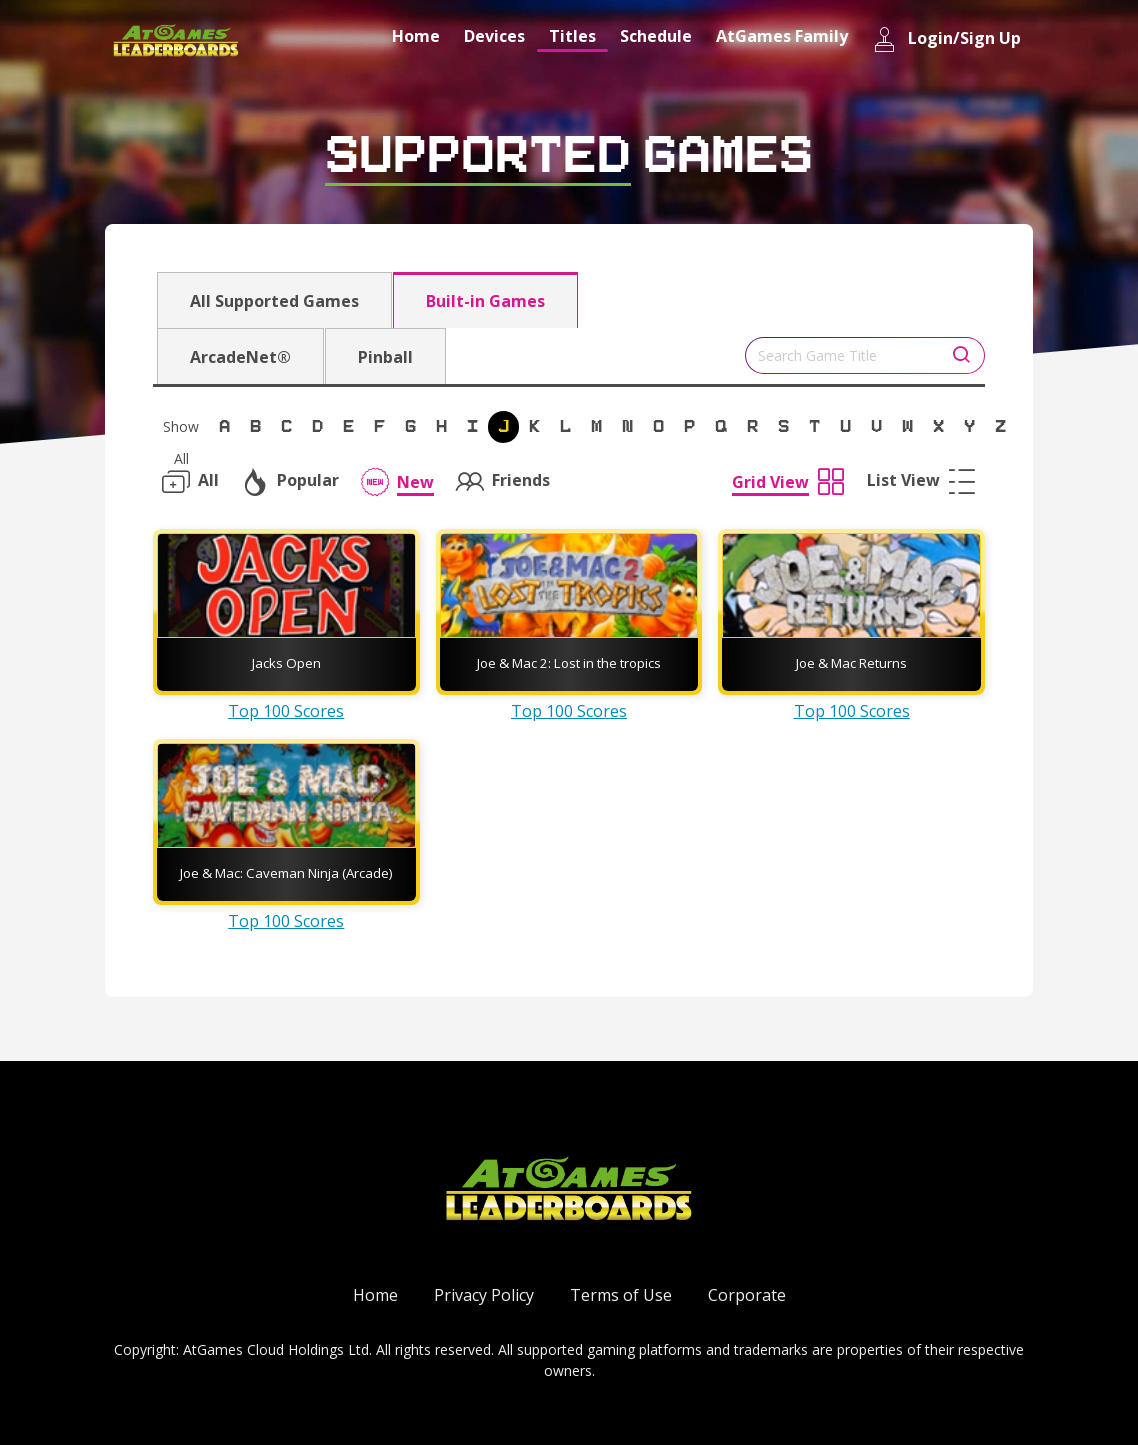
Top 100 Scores (286, 711)
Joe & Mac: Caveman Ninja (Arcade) (286, 873)
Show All (181, 430)
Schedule (656, 36)
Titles (572, 36)
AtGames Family (782, 36)
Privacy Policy (484, 1295)
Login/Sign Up (946, 39)
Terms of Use (621, 1295)
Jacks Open (286, 663)
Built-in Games (485, 301)
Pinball (385, 357)
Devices (494, 36)
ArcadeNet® (240, 357)
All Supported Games (274, 301)
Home (416, 36)
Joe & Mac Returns (851, 663)
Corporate (747, 1295)
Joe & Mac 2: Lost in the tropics (569, 663)
